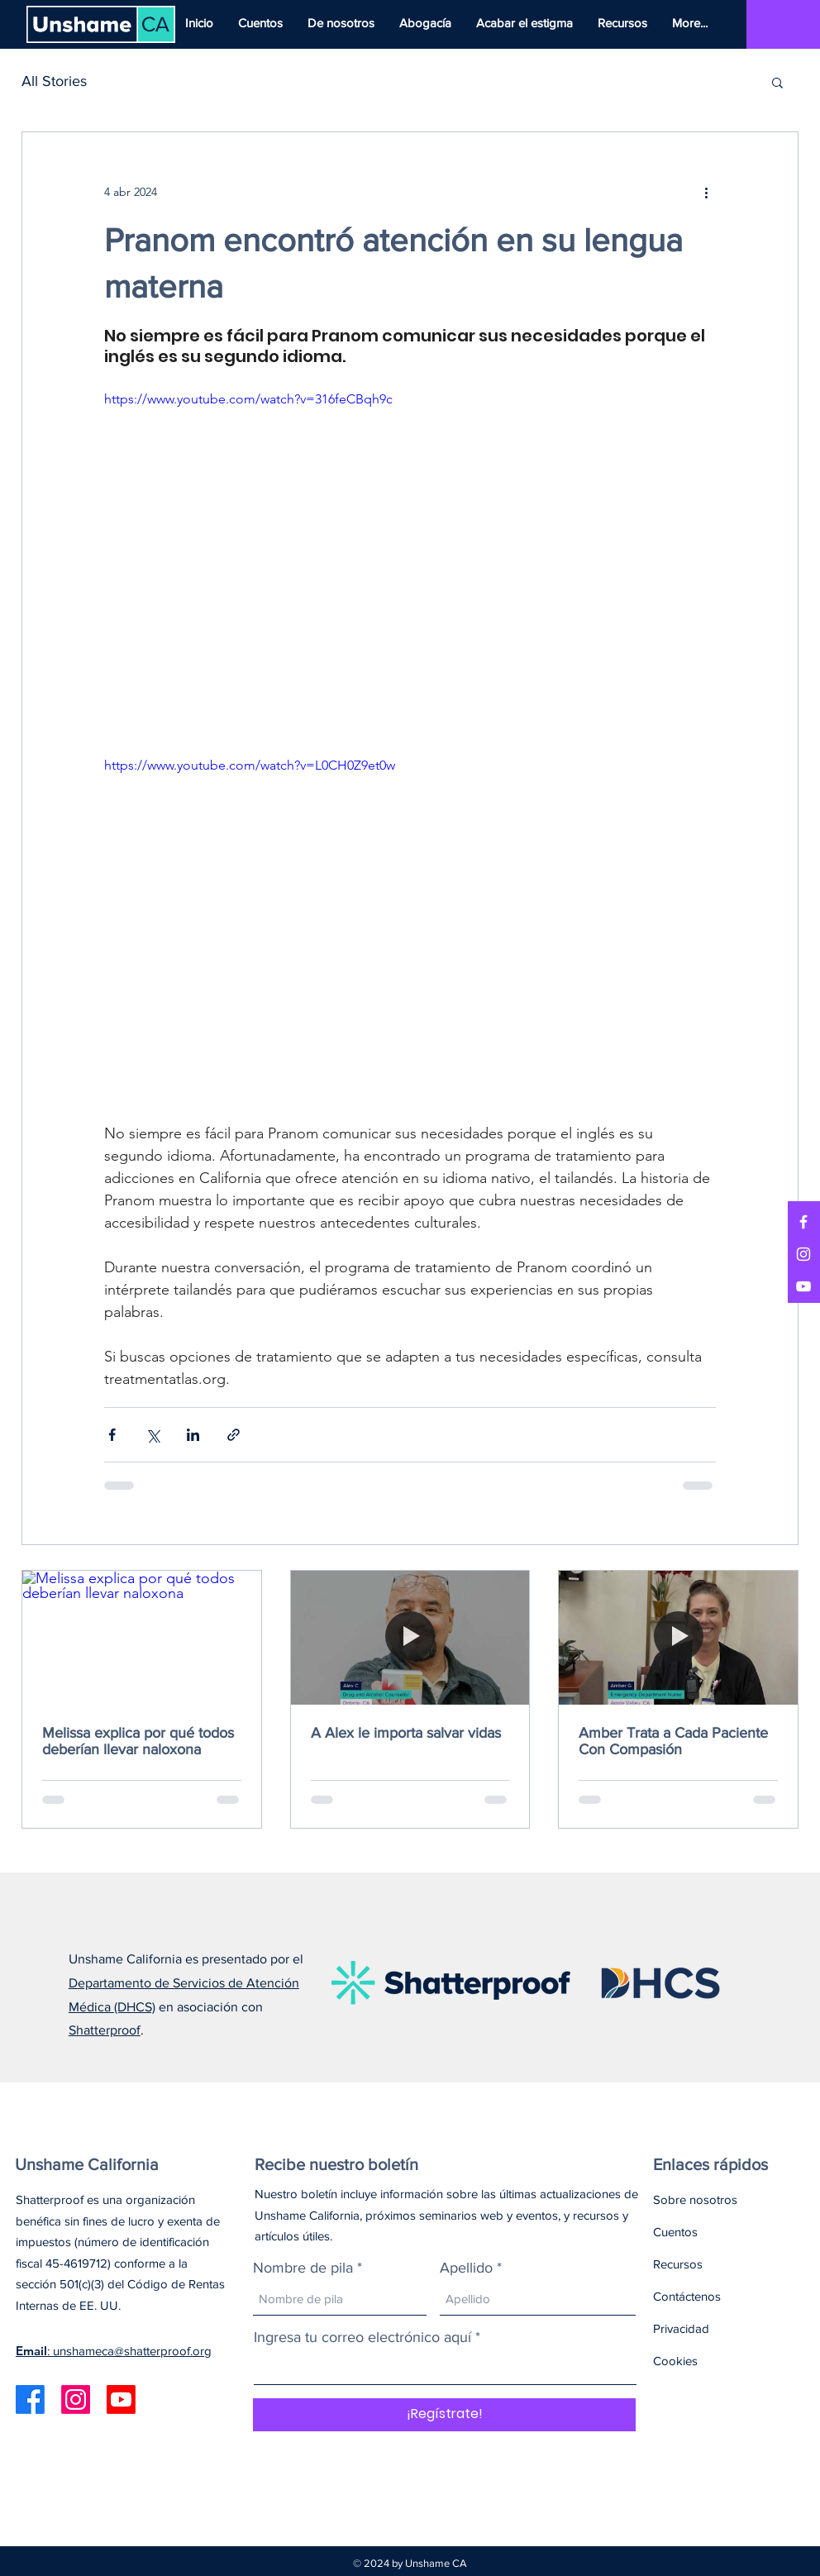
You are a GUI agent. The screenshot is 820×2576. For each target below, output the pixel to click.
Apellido (466, 2267)
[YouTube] (803, 1286)
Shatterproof (105, 2030)
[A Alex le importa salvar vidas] (410, 1638)
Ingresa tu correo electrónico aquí (362, 2337)
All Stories (54, 81)
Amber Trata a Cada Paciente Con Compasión (673, 1741)
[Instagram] (803, 1254)
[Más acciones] (706, 192)
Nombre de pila (303, 2267)
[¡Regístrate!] (444, 2414)
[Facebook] (803, 1222)
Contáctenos (687, 2296)
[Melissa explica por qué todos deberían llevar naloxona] (141, 1638)
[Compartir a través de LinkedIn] (193, 1435)
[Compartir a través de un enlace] (233, 1435)
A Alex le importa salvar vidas (406, 1732)
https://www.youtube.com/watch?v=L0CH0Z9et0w (249, 765)
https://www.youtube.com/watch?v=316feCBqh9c (248, 399)
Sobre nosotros (695, 2199)
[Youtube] (121, 2399)
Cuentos (675, 2232)
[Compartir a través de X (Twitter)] (152, 1435)
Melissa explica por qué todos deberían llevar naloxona (138, 1741)
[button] (777, 81)
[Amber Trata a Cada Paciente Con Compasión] (678, 1638)
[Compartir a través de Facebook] (112, 1435)
